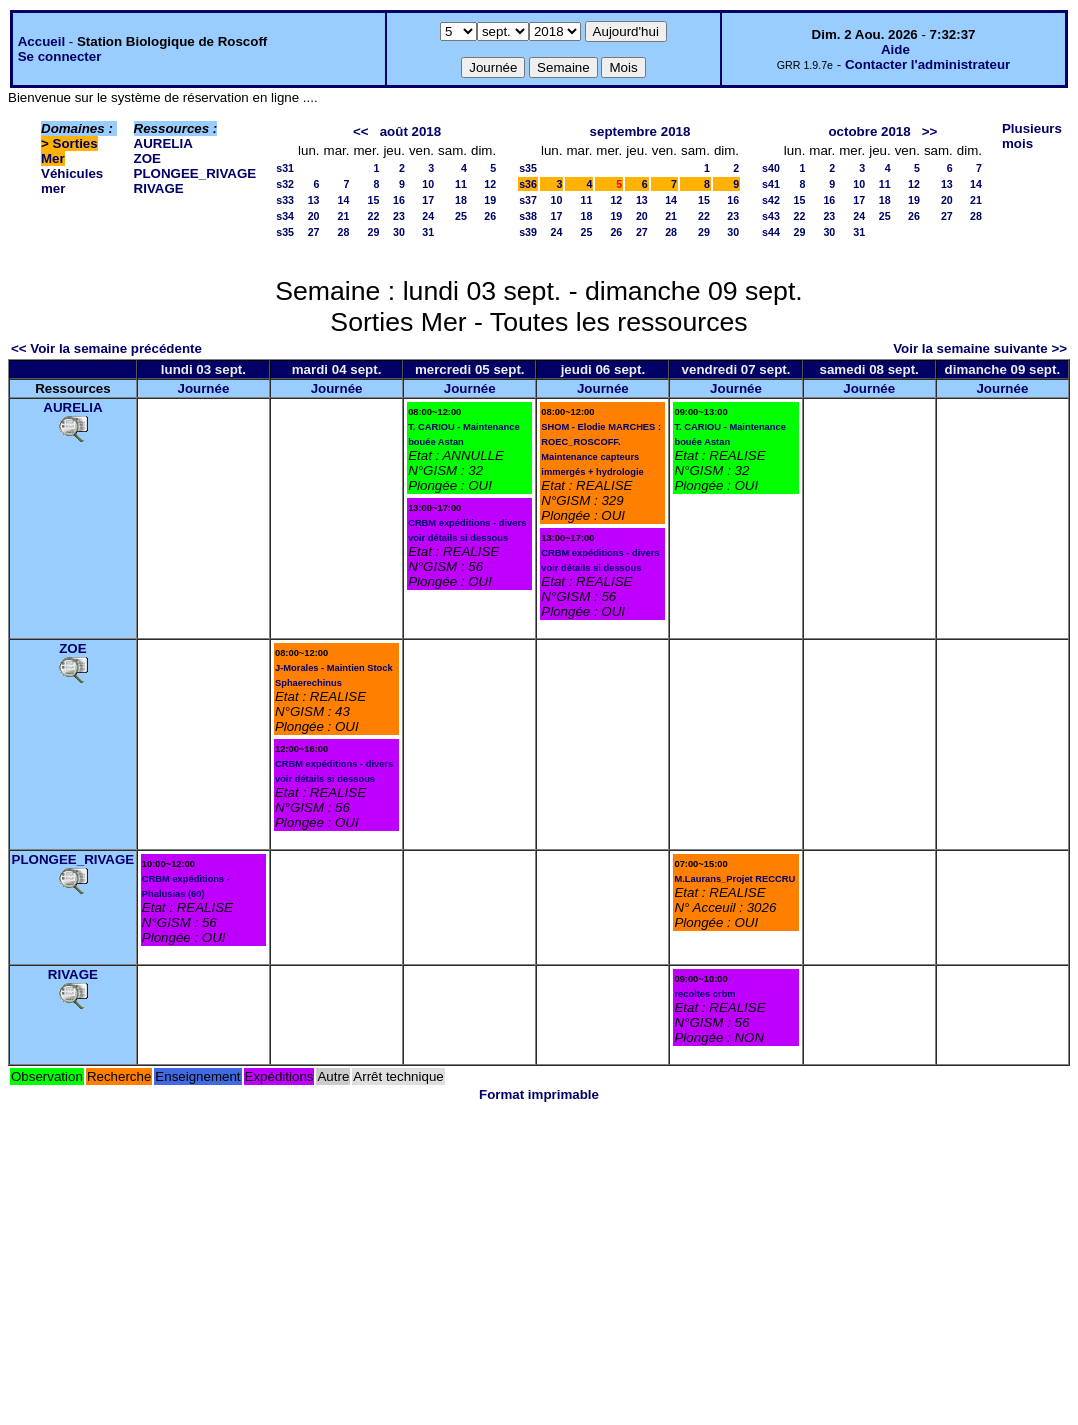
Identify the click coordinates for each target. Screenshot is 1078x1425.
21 (344, 216)
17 (428, 200)
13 (314, 200)
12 (490, 184)
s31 (285, 168)
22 (374, 216)
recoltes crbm (704, 994)
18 (461, 200)
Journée (203, 388)
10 (428, 184)
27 (314, 232)
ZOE (147, 158)
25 (461, 216)
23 (399, 216)
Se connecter (60, 56)
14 (344, 200)
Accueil (41, 41)
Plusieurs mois (1032, 136)
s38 (528, 216)
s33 (285, 200)
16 (399, 200)
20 (314, 216)
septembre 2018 (640, 131)
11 (461, 184)
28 (344, 232)
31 (428, 232)
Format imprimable (539, 1094)
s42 (771, 200)
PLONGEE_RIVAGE (195, 173)
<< (361, 131)
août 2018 (411, 131)
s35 (285, 232)
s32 (285, 184)
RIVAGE (159, 188)
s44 (771, 232)
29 (374, 232)
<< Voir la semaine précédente (106, 348)
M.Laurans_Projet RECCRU (734, 879)
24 (428, 216)
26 (490, 216)
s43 (771, 216)
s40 (771, 168)
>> (930, 131)
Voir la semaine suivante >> (980, 348)
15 (374, 200)
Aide (895, 49)
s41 (771, 184)
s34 (285, 216)
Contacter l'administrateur (927, 64)
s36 (528, 184)
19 (490, 200)
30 (399, 232)
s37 (528, 200)
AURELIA (163, 143)
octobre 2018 (869, 131)
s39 (528, 232)
